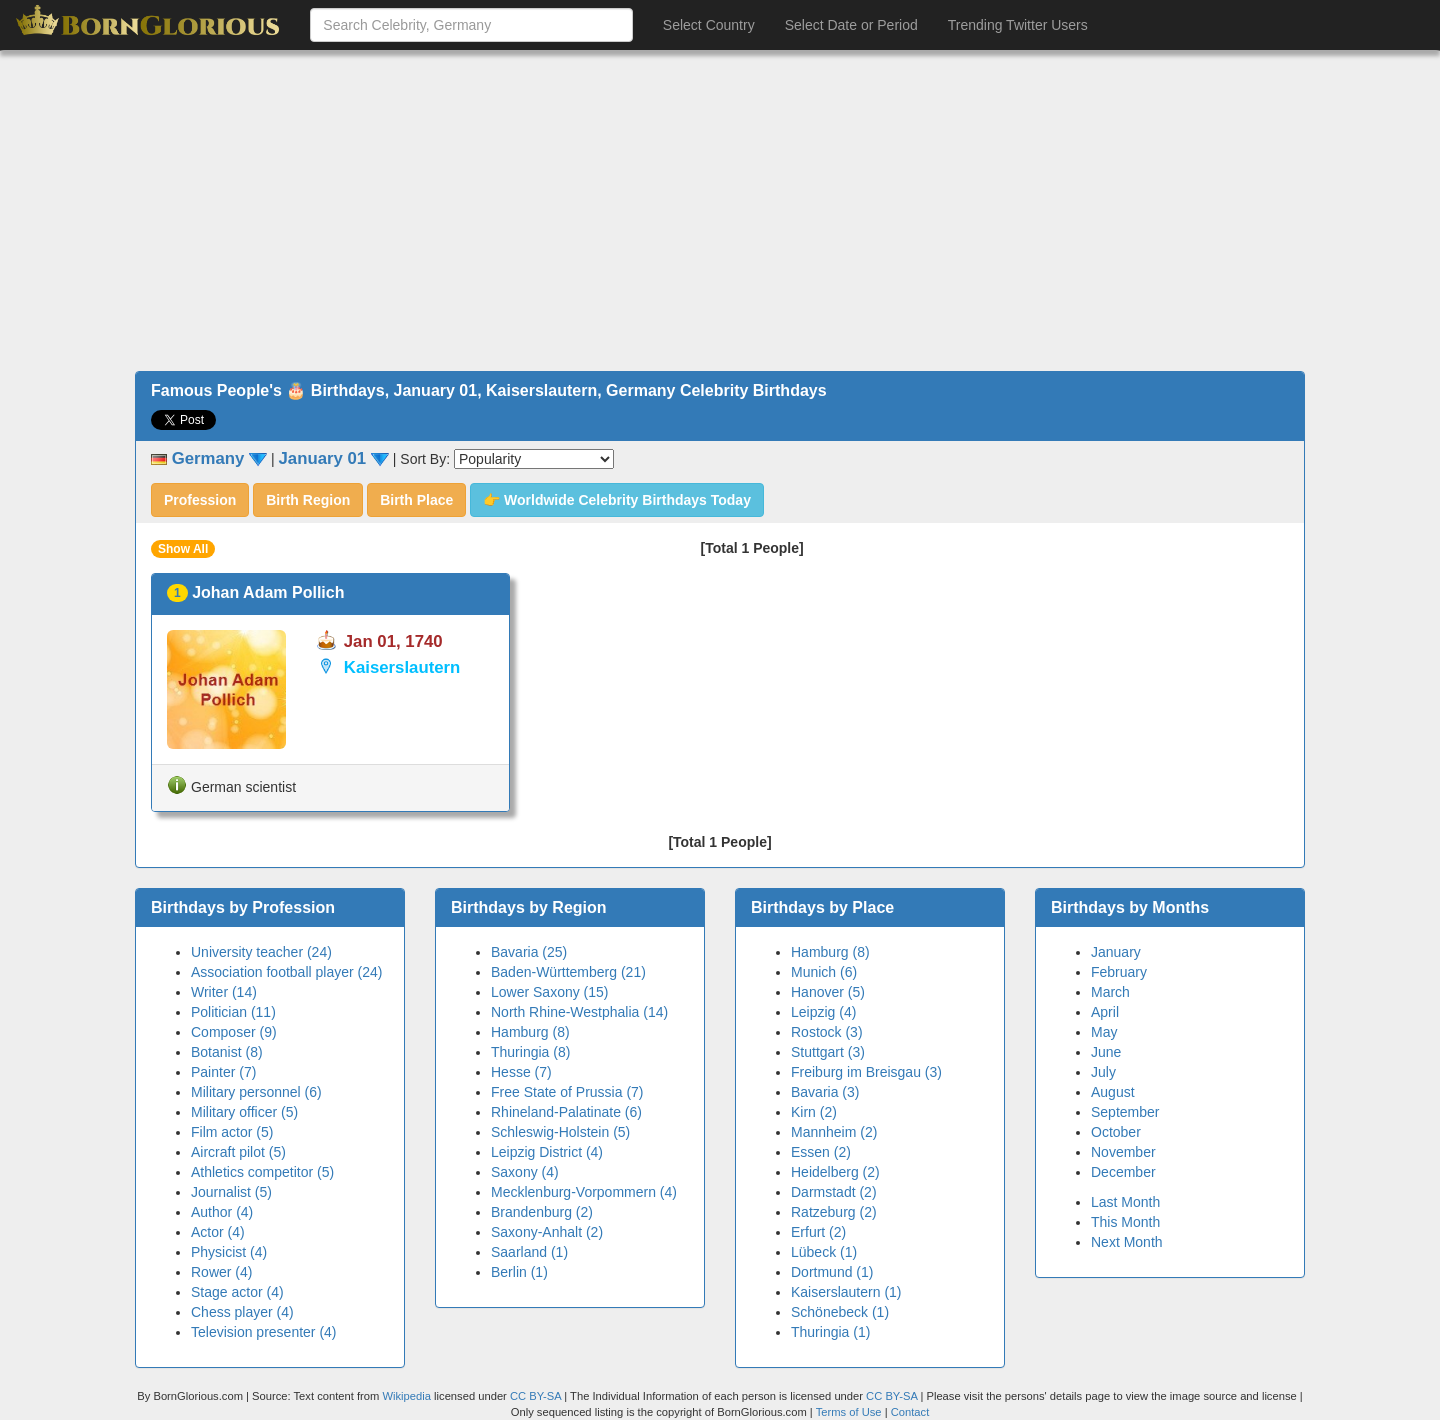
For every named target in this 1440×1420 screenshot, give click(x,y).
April (1105, 1012)
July (1103, 1072)
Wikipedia (406, 1396)
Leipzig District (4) (547, 1152)
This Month (1125, 1222)
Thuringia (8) (530, 1052)
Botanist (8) (227, 1052)
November (1123, 1152)
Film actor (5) (232, 1132)
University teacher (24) (261, 952)
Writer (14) (224, 992)
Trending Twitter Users (1018, 25)
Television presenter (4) (264, 1332)
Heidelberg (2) (835, 1172)
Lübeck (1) (824, 1252)
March (1110, 992)
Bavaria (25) (529, 952)
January (1116, 952)
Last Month (1125, 1202)
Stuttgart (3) (828, 1052)
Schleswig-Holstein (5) (560, 1132)
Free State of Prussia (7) (567, 1092)
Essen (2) (821, 1152)
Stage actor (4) (237, 1292)
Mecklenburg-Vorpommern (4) (584, 1192)
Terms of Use (850, 1412)
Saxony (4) (525, 1172)
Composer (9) (234, 1032)
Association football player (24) (286, 972)
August (1113, 1092)
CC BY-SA (535, 1396)
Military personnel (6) (256, 1092)
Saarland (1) (529, 1252)
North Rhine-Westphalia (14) (579, 1012)
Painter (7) (223, 1072)
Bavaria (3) (825, 1092)
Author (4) (222, 1212)
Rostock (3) (827, 1032)
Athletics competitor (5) (262, 1172)
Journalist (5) (231, 1192)
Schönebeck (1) (840, 1312)
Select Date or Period (851, 25)
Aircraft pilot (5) (238, 1152)
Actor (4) (218, 1232)
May (1104, 1032)
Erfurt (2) (818, 1232)
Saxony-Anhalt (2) (547, 1232)
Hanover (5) (828, 992)
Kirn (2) (814, 1112)
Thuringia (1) (830, 1332)
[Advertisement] (720, 211)
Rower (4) (221, 1272)
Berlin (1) (519, 1272)
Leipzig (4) (823, 1012)
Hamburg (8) (530, 1032)
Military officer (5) (244, 1112)
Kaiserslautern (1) (846, 1292)
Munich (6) (824, 972)
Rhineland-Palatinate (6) (566, 1112)
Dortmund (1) (832, 1272)
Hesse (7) (521, 1072)
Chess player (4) (242, 1312)
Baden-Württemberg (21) (568, 972)
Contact (910, 1412)
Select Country (709, 25)
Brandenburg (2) (542, 1212)
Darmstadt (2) (834, 1192)
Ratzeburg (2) (834, 1212)
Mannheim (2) (834, 1132)
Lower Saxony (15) (550, 992)
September (1125, 1112)
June (1106, 1052)
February (1119, 972)
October (1116, 1132)
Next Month (1127, 1242)
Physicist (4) (229, 1252)
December (1123, 1172)
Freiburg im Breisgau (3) (866, 1072)
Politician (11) (233, 1012)
